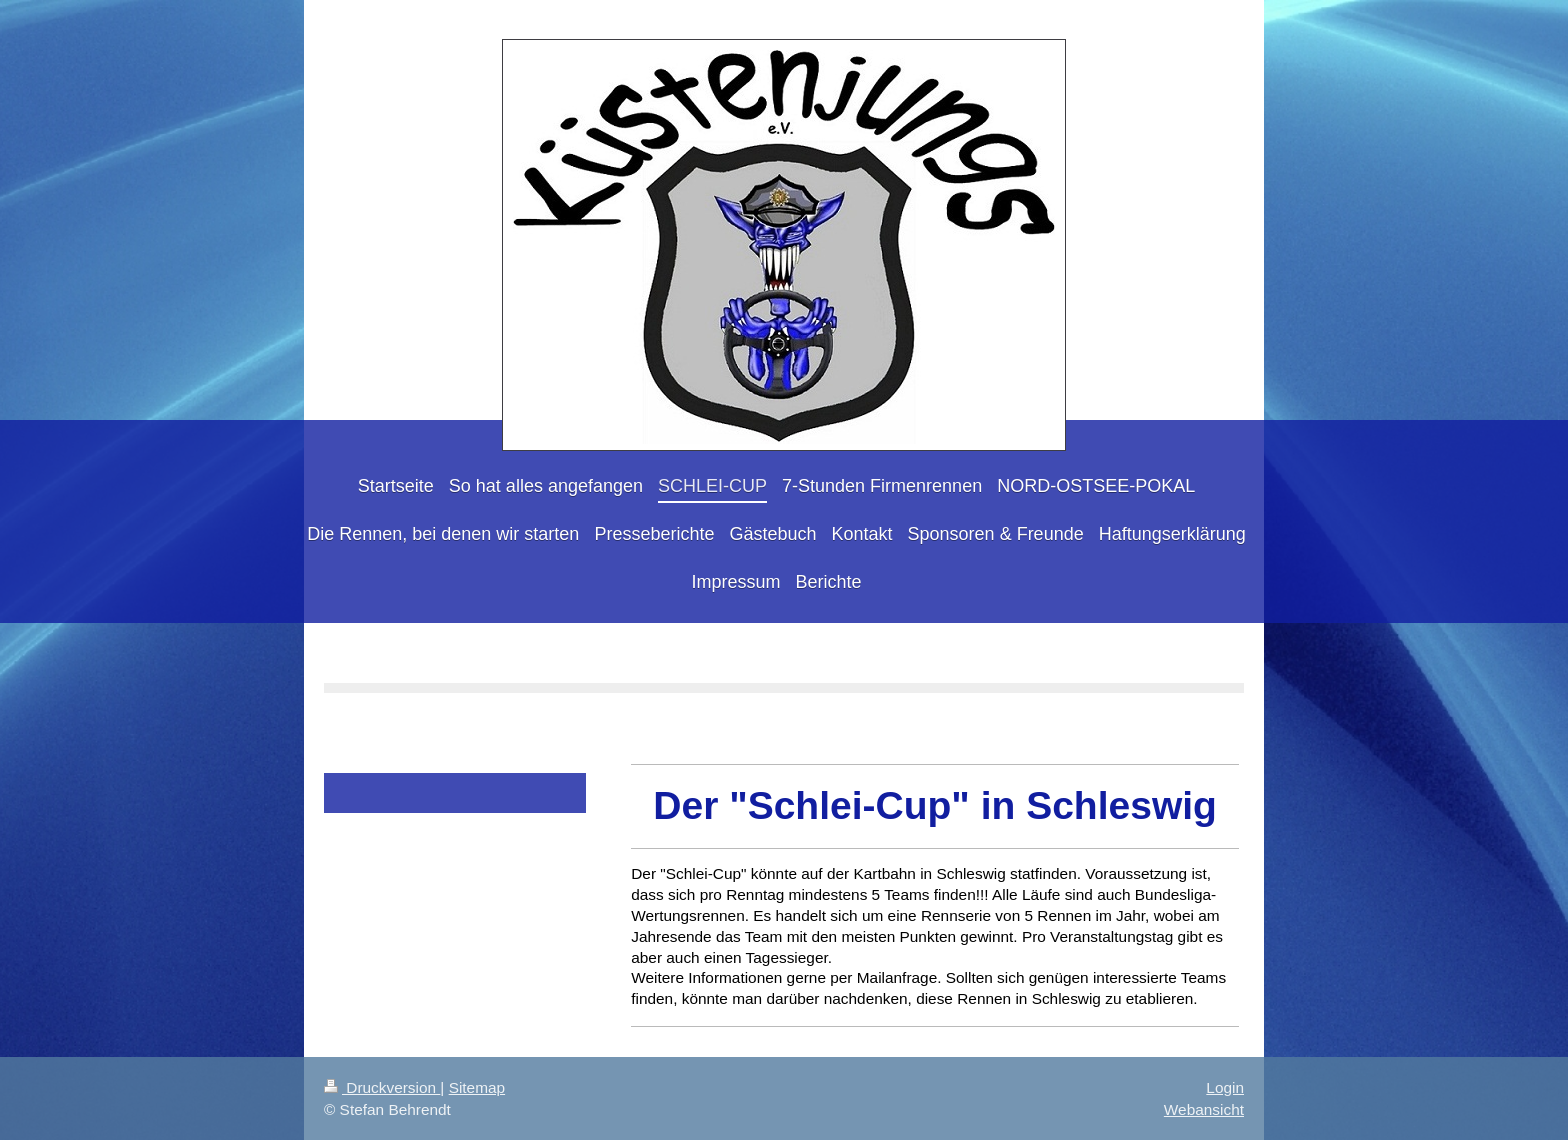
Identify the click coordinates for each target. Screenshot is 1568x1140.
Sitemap (477, 1087)
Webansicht (1204, 1109)
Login (1225, 1087)
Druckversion (382, 1087)
